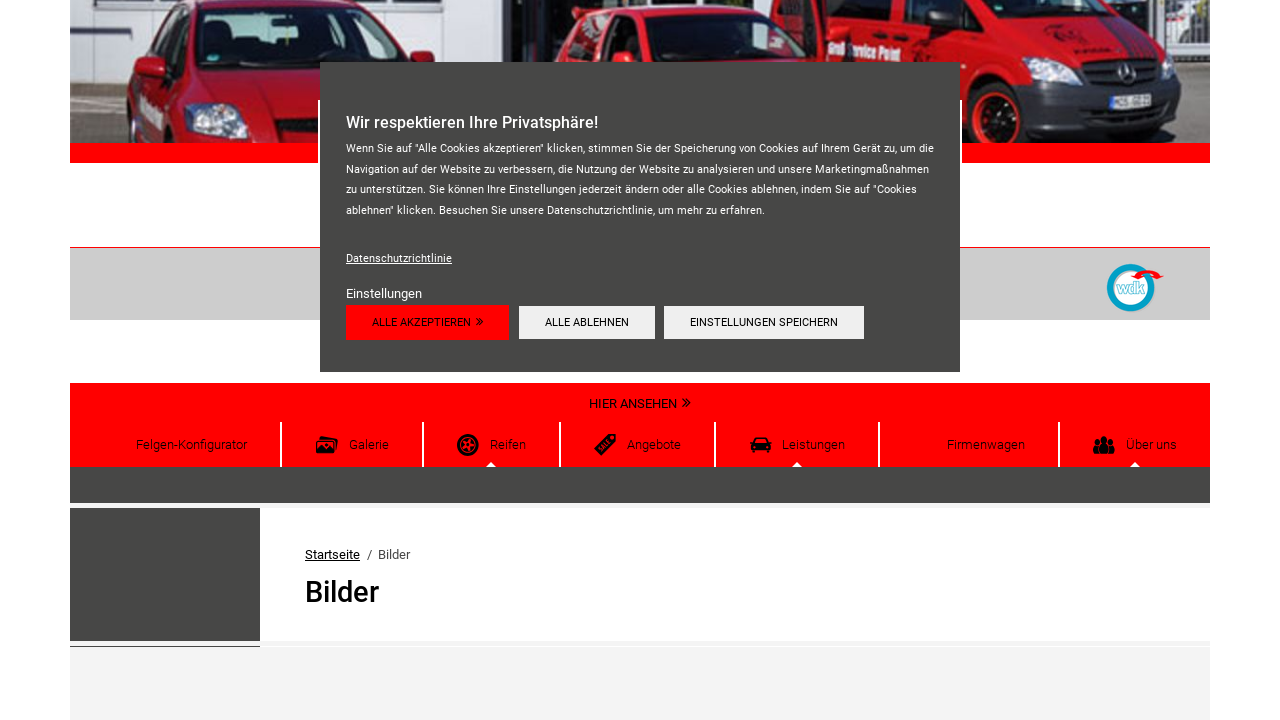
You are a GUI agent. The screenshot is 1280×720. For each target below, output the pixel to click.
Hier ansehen (633, 403)
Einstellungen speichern (764, 322)
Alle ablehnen (587, 322)
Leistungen (813, 444)
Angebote (654, 444)
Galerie (369, 444)
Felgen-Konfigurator (191, 444)
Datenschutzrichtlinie (399, 258)
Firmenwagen (986, 444)
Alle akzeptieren (421, 322)
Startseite (332, 554)
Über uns (1151, 444)
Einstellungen (384, 293)
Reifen (508, 444)
